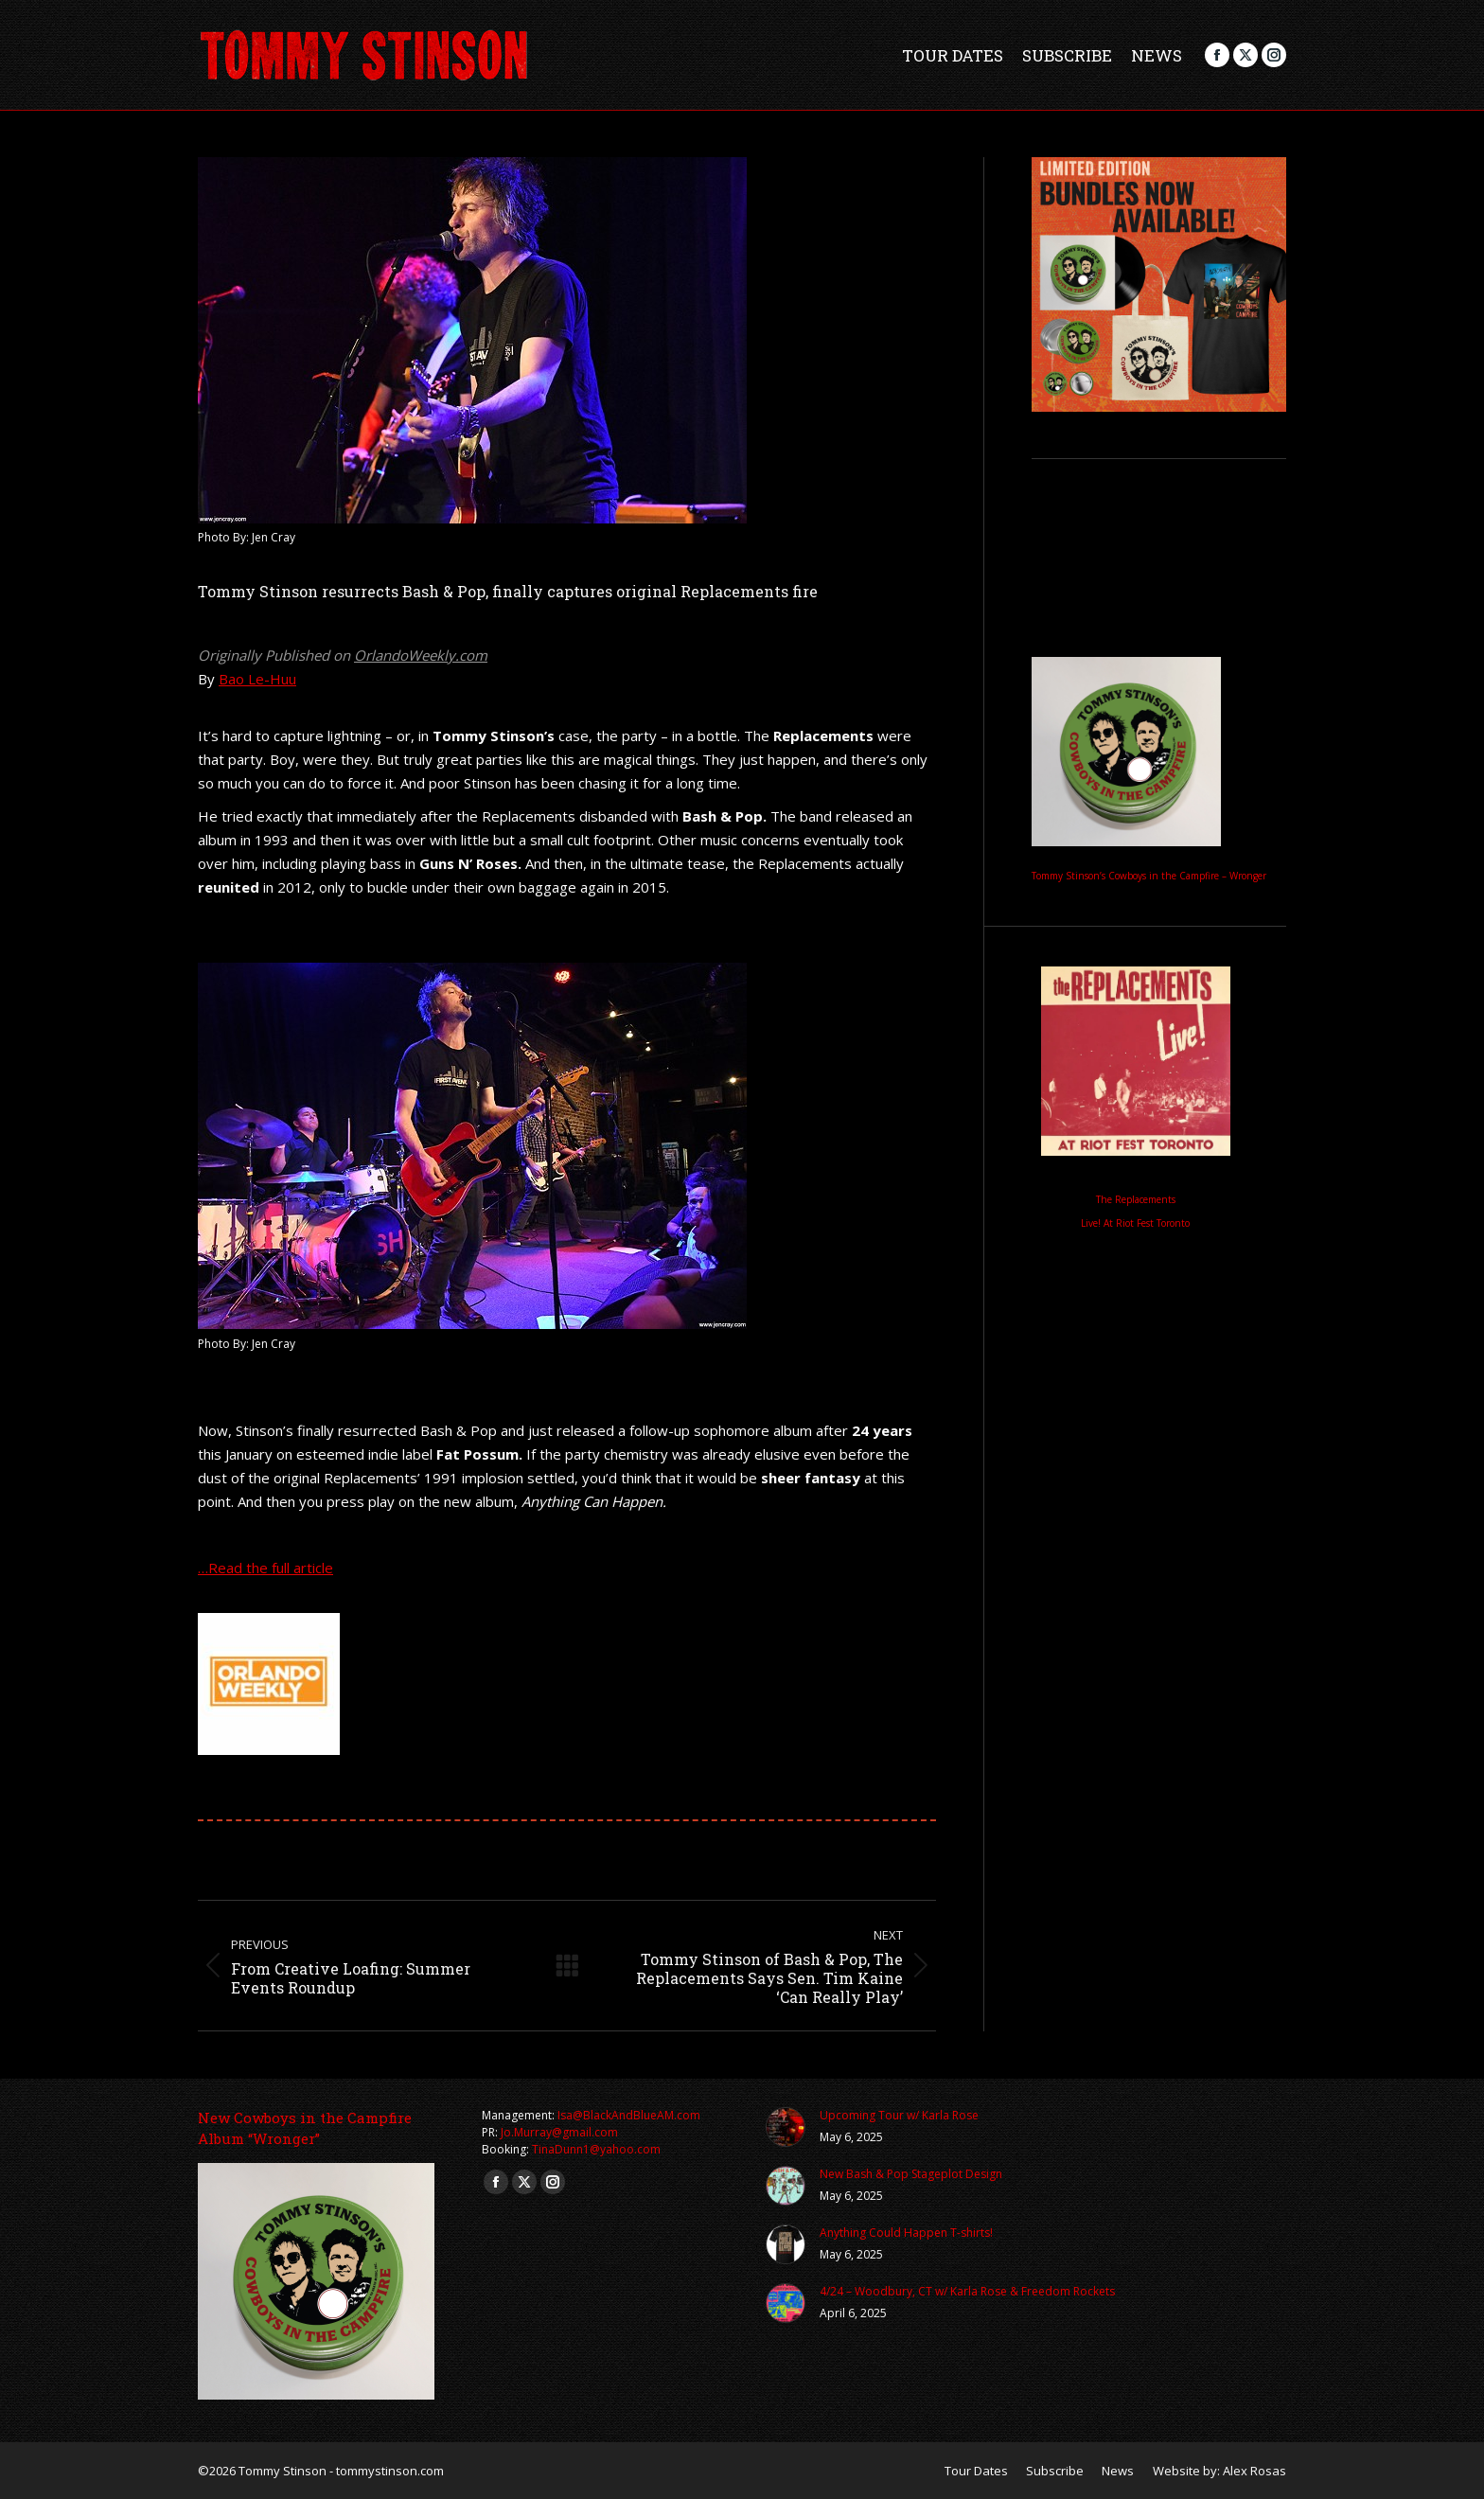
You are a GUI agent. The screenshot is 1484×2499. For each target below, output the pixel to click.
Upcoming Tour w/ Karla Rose (899, 2115)
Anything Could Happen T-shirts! (906, 2232)
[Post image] (785, 2127)
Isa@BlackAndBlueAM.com (628, 2115)
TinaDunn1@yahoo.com (596, 2149)
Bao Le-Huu (257, 678)
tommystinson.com (390, 2470)
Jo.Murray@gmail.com (559, 2132)
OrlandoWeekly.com (420, 655)
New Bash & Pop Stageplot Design (911, 2174)
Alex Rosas (1254, 2470)
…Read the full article (265, 1567)
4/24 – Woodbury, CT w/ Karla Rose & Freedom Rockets (967, 2291)
